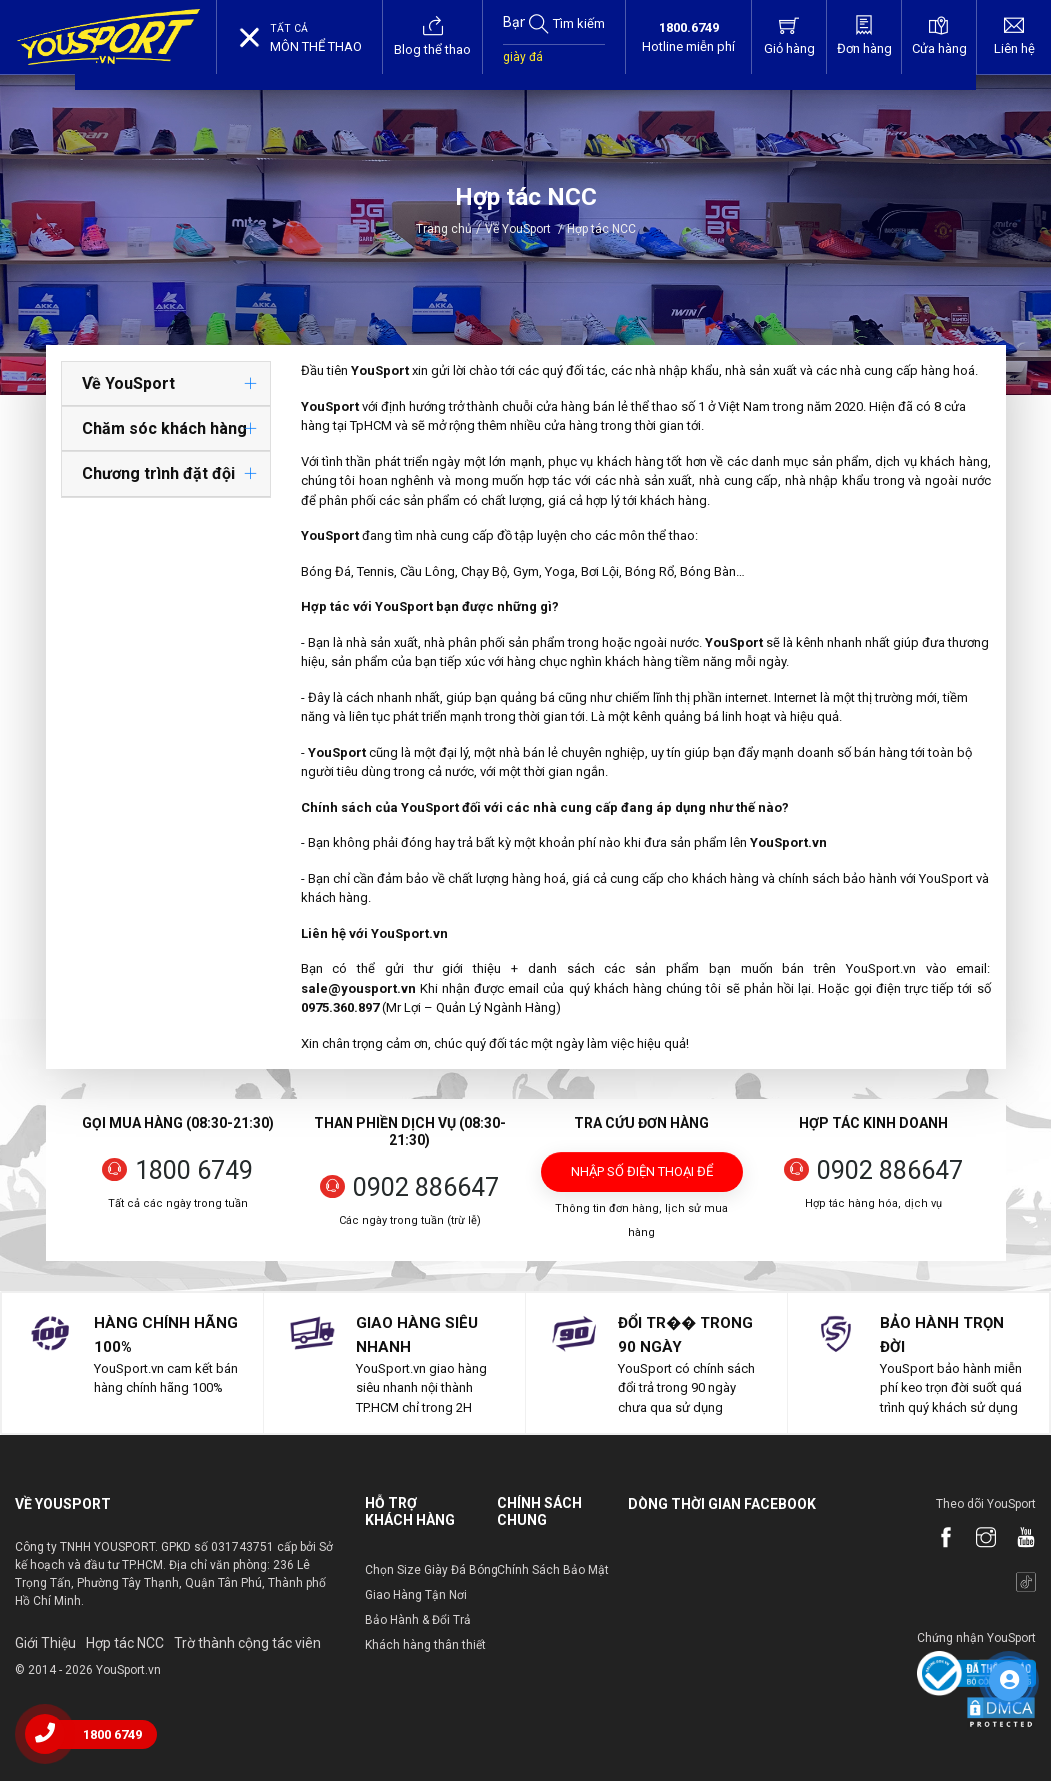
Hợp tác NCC (125, 1643)
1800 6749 (194, 1170)
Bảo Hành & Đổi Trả (418, 1620)
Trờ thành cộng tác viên (247, 1643)
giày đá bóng (523, 67)
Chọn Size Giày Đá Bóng (431, 1570)
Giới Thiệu (45, 1643)
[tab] (166, 384)
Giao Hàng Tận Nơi (416, 1595)
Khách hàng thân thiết (425, 1645)
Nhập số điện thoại (642, 1178)
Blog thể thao (432, 36)
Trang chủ (444, 229)
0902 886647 (426, 1187)
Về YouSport (524, 229)
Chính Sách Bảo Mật (553, 1570)
